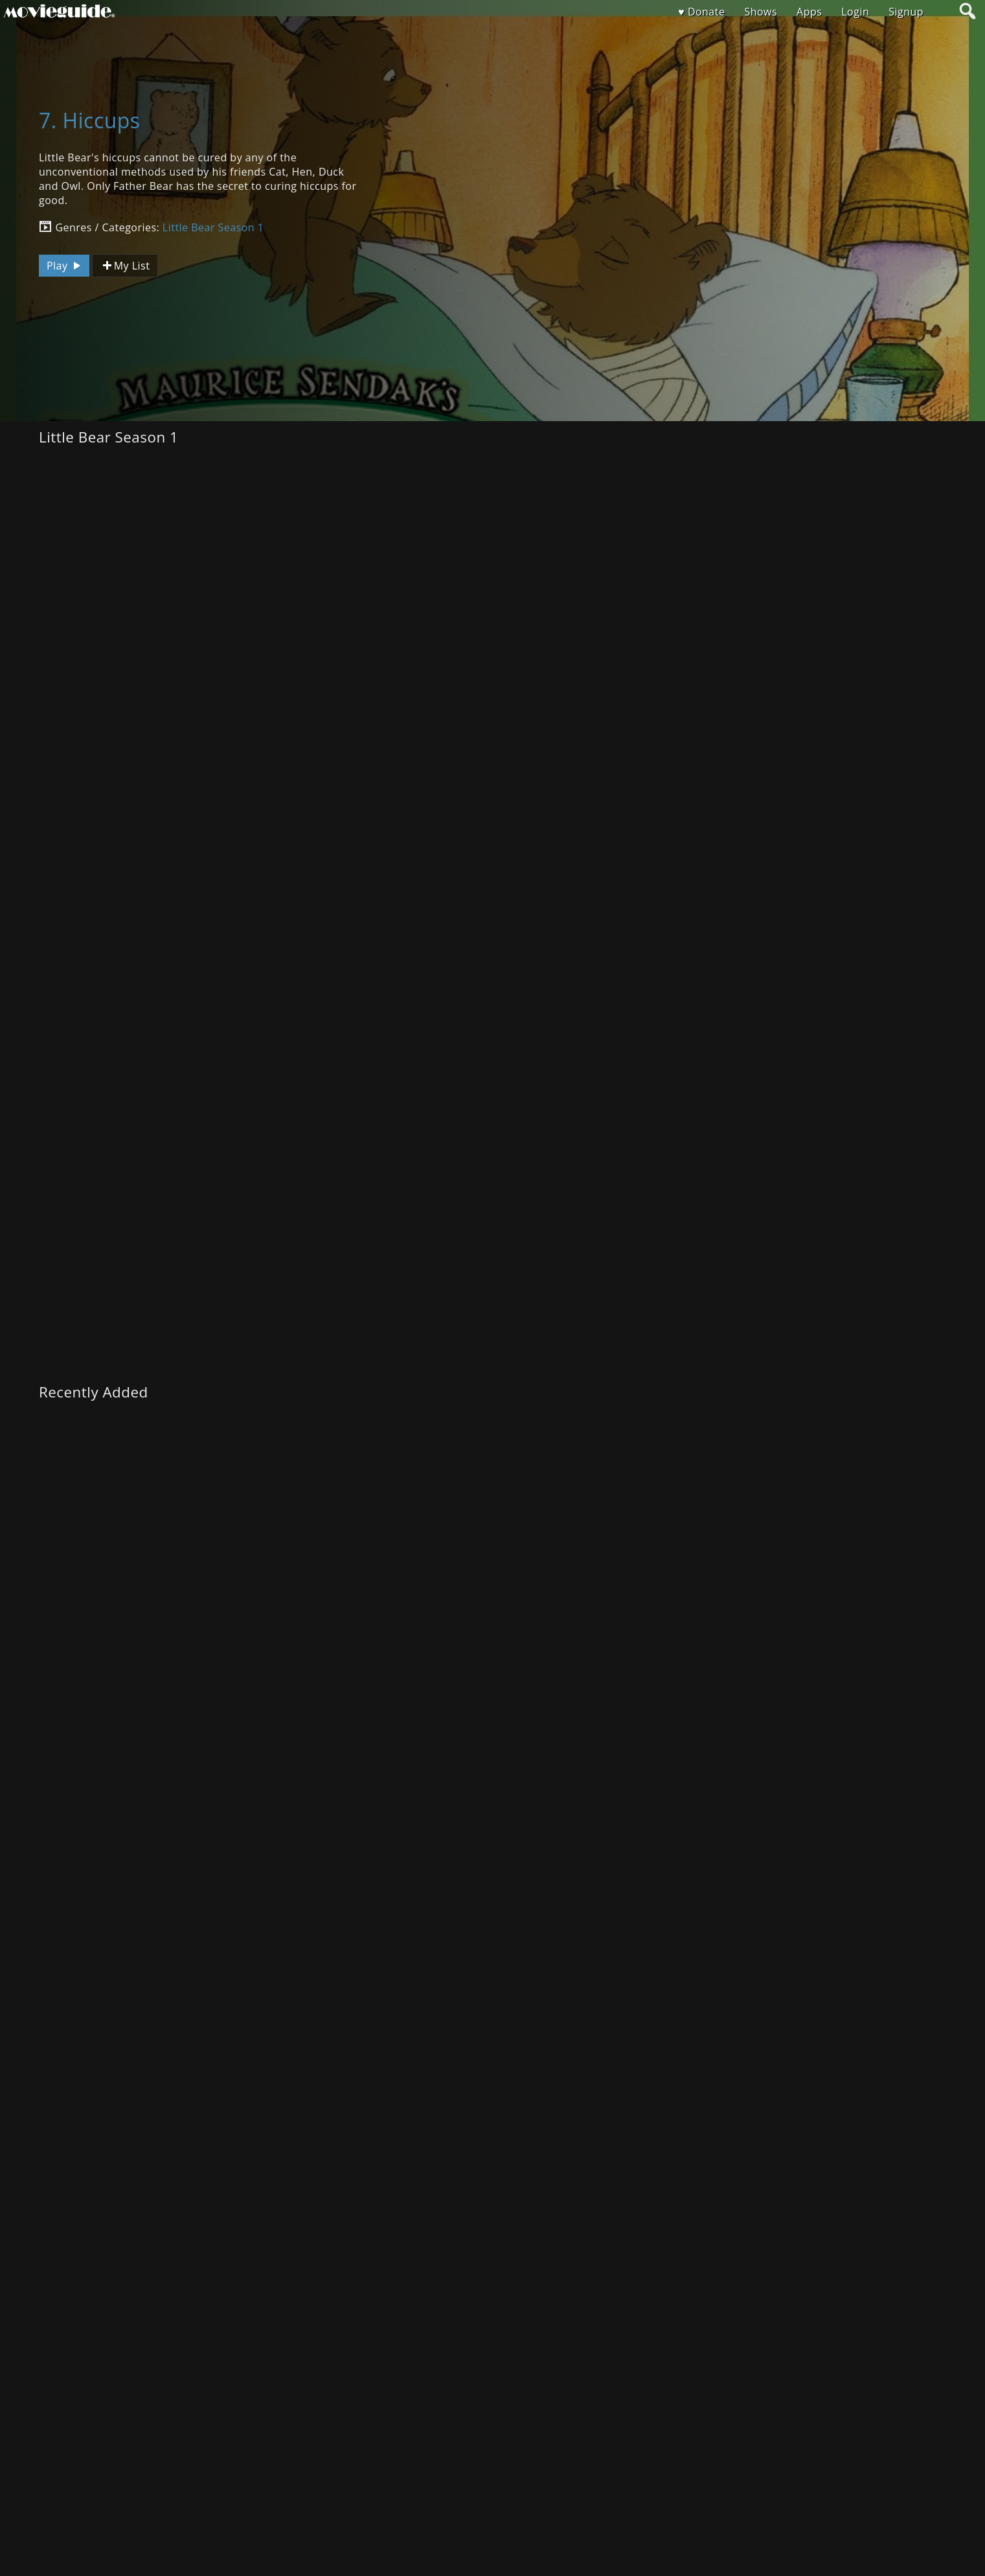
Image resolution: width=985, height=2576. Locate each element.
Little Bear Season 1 (213, 227)
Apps (809, 12)
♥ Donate (701, 12)
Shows (760, 12)
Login (855, 12)
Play (65, 266)
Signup (906, 12)
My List (125, 266)
